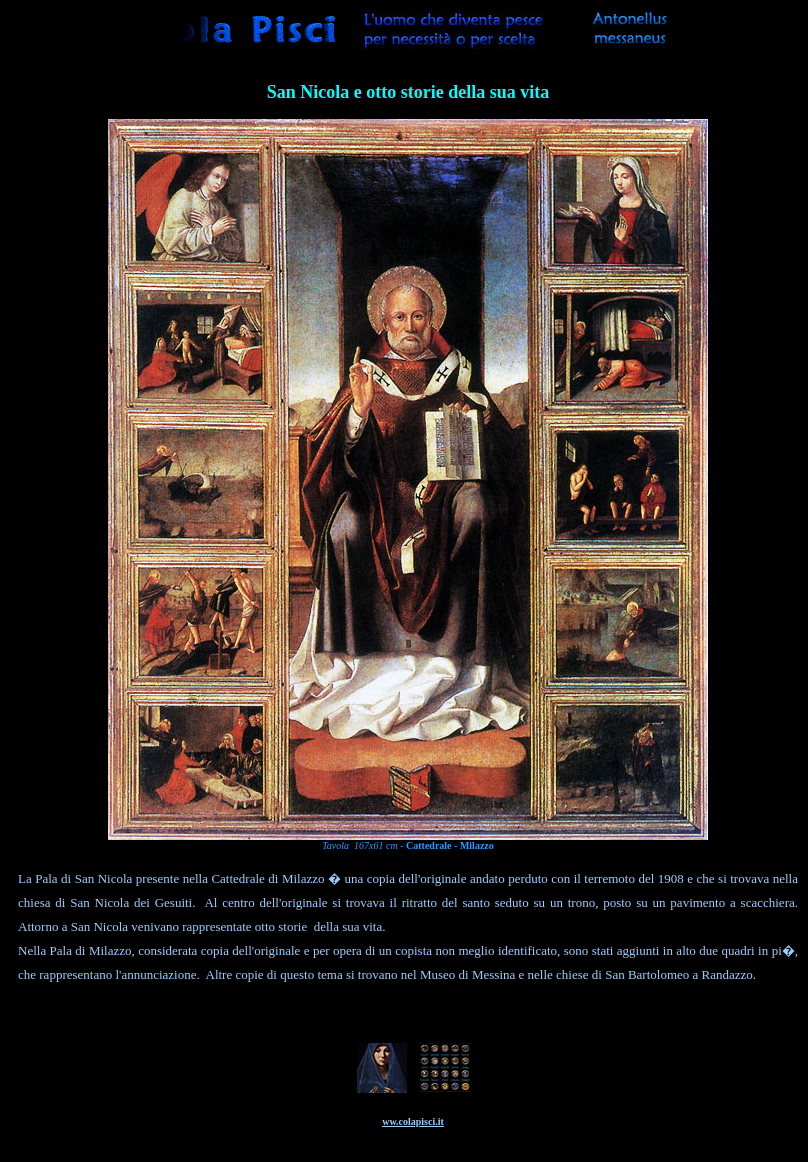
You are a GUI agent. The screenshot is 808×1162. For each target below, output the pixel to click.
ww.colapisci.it (413, 1121)
